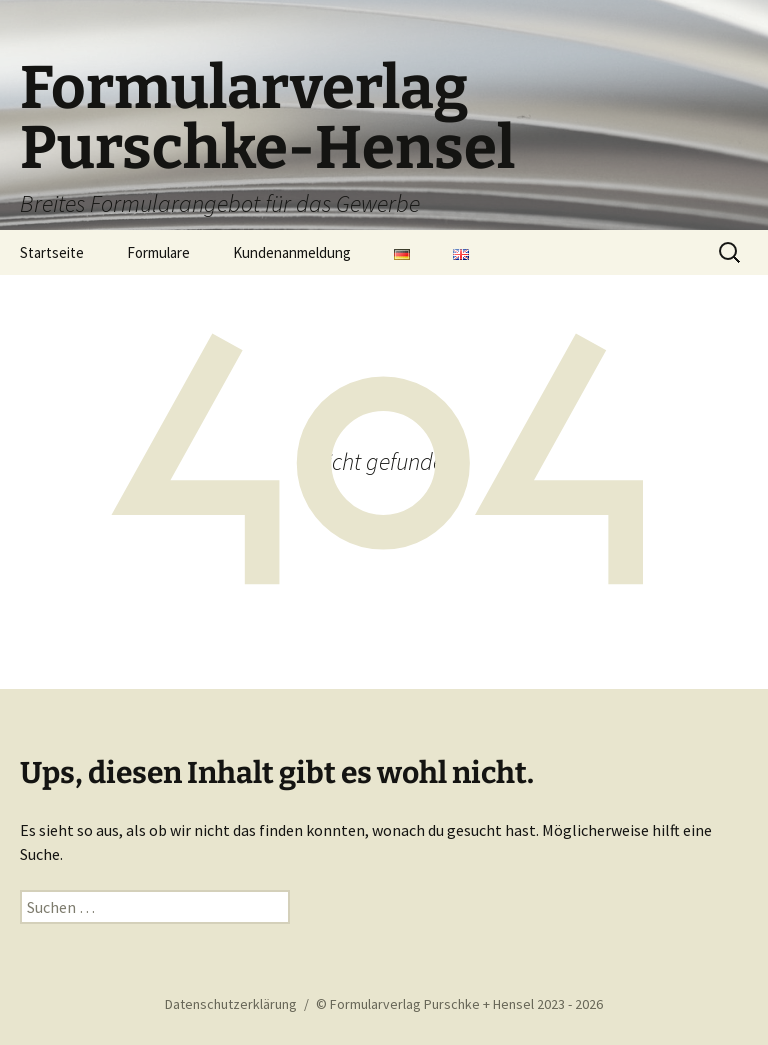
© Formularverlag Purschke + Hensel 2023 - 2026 (459, 1004)
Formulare (158, 252)
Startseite (52, 252)
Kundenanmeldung (292, 252)
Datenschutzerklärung (231, 1004)
